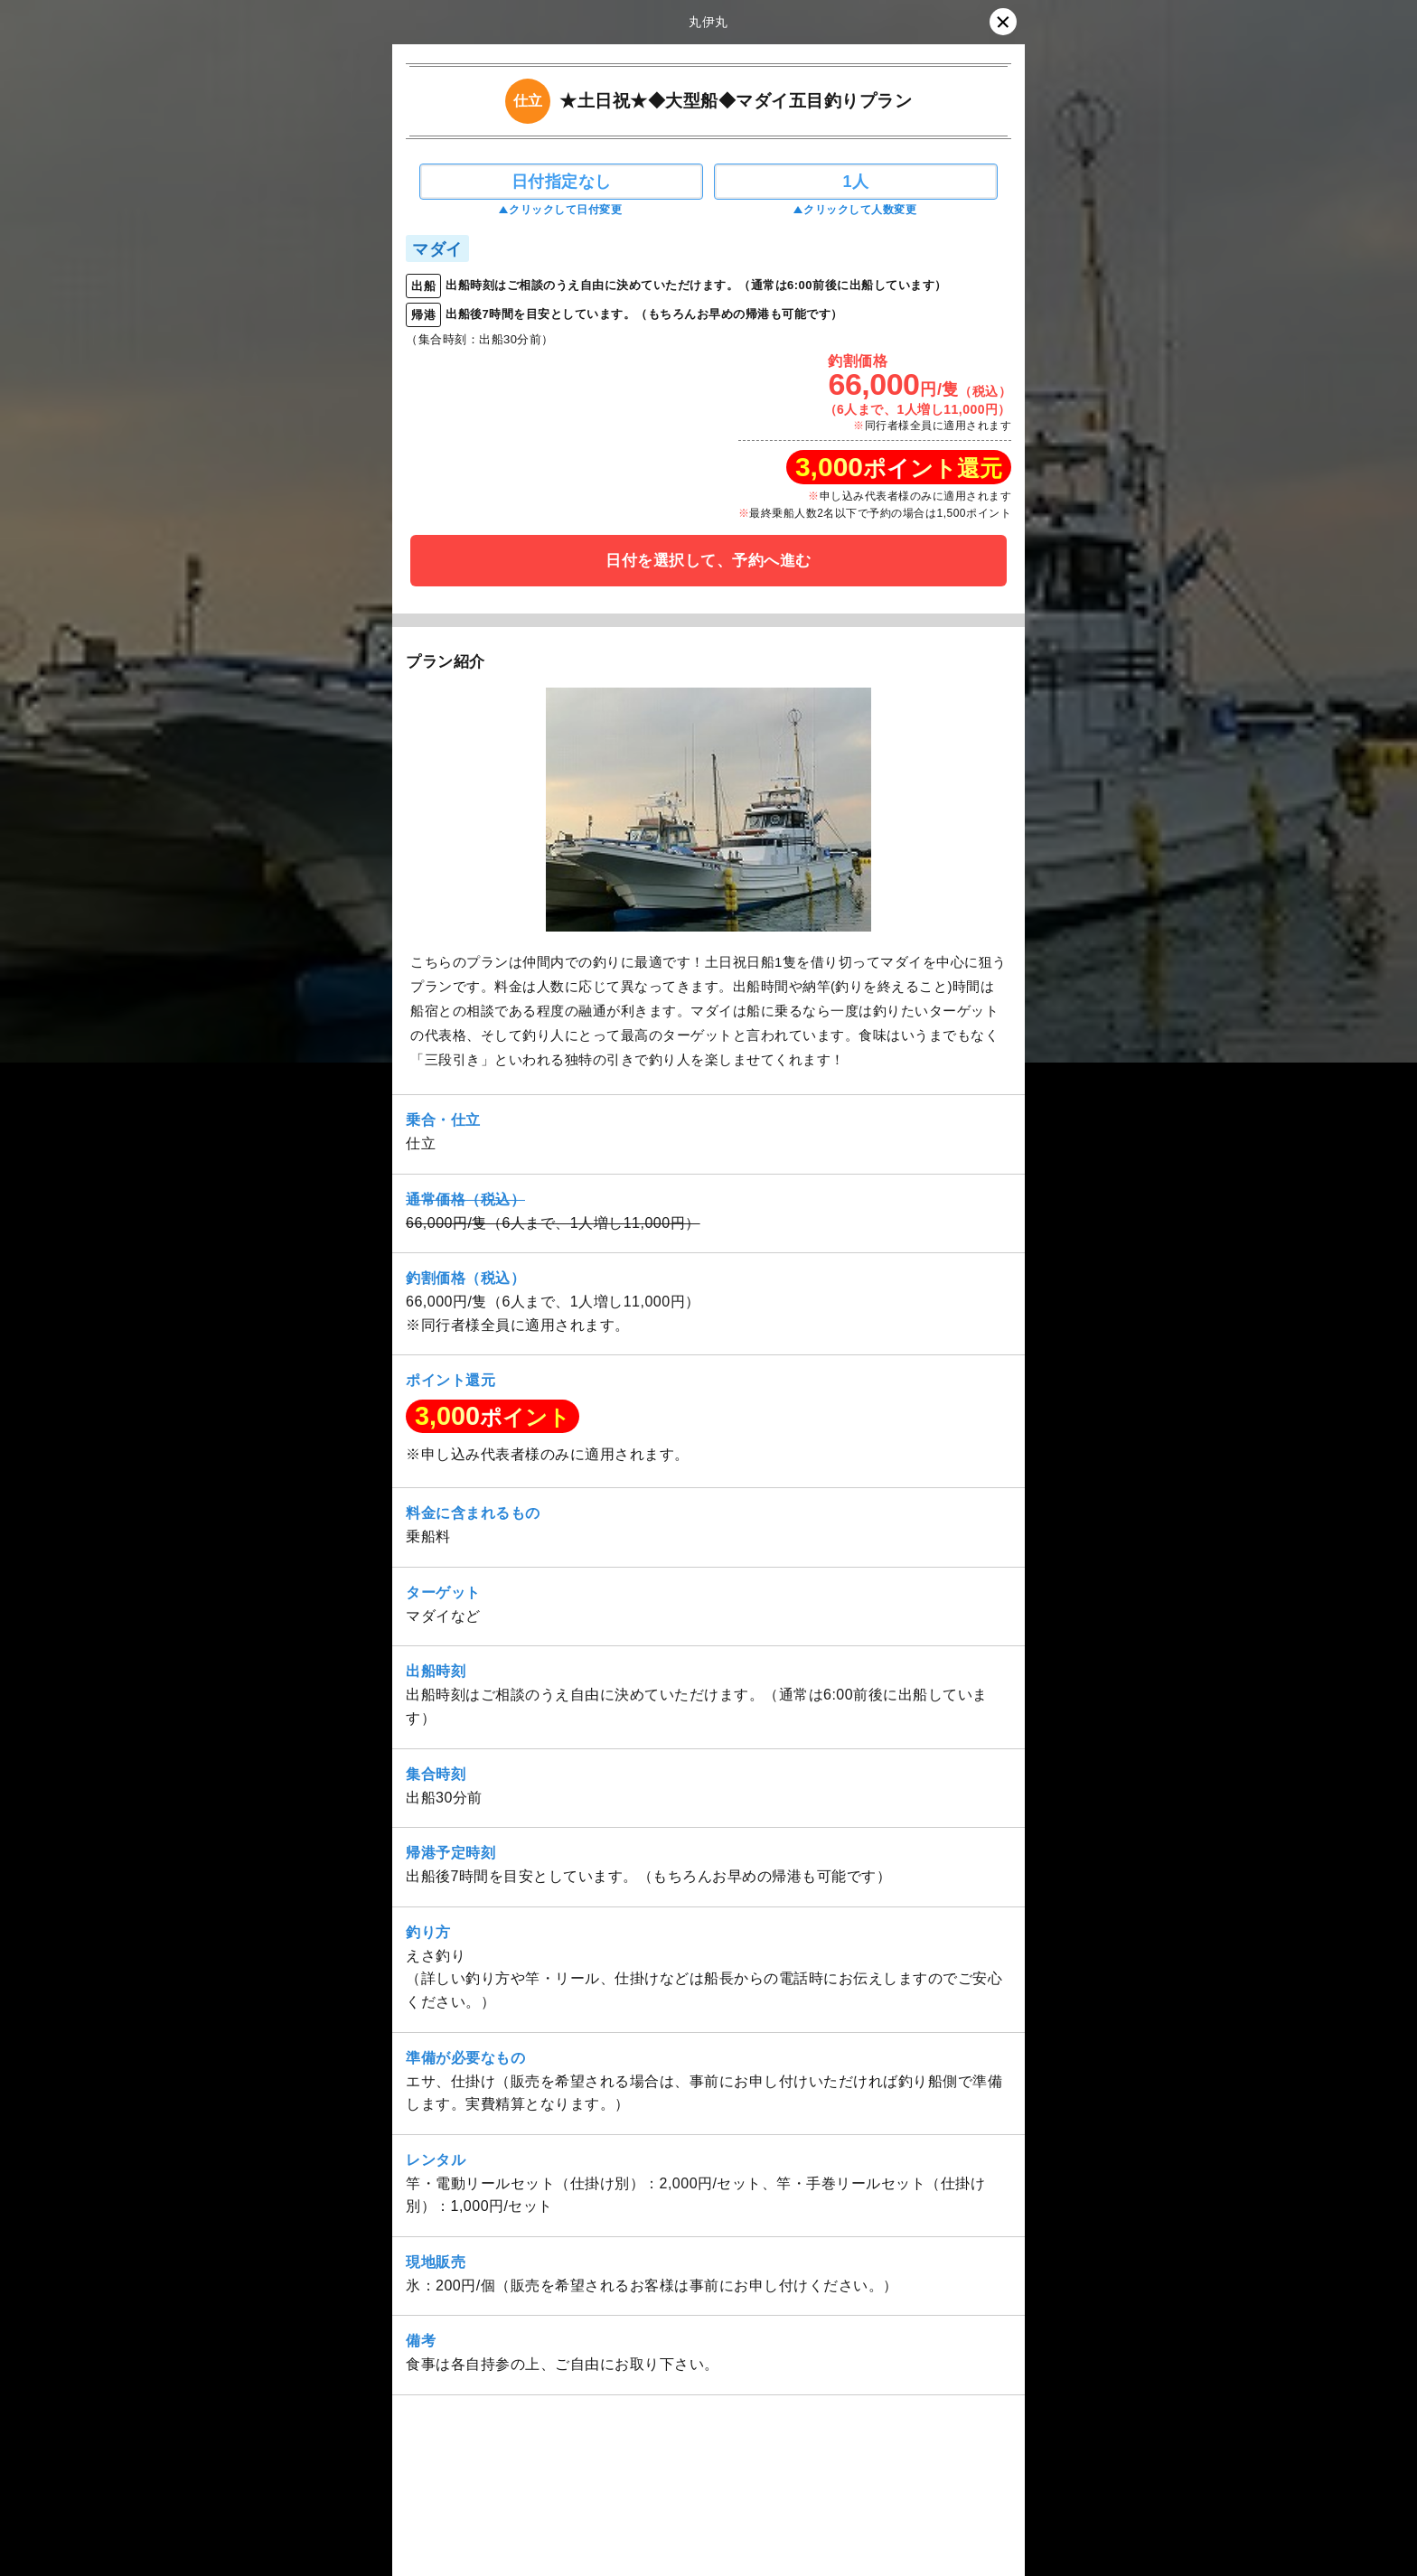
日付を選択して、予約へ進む (708, 560)
